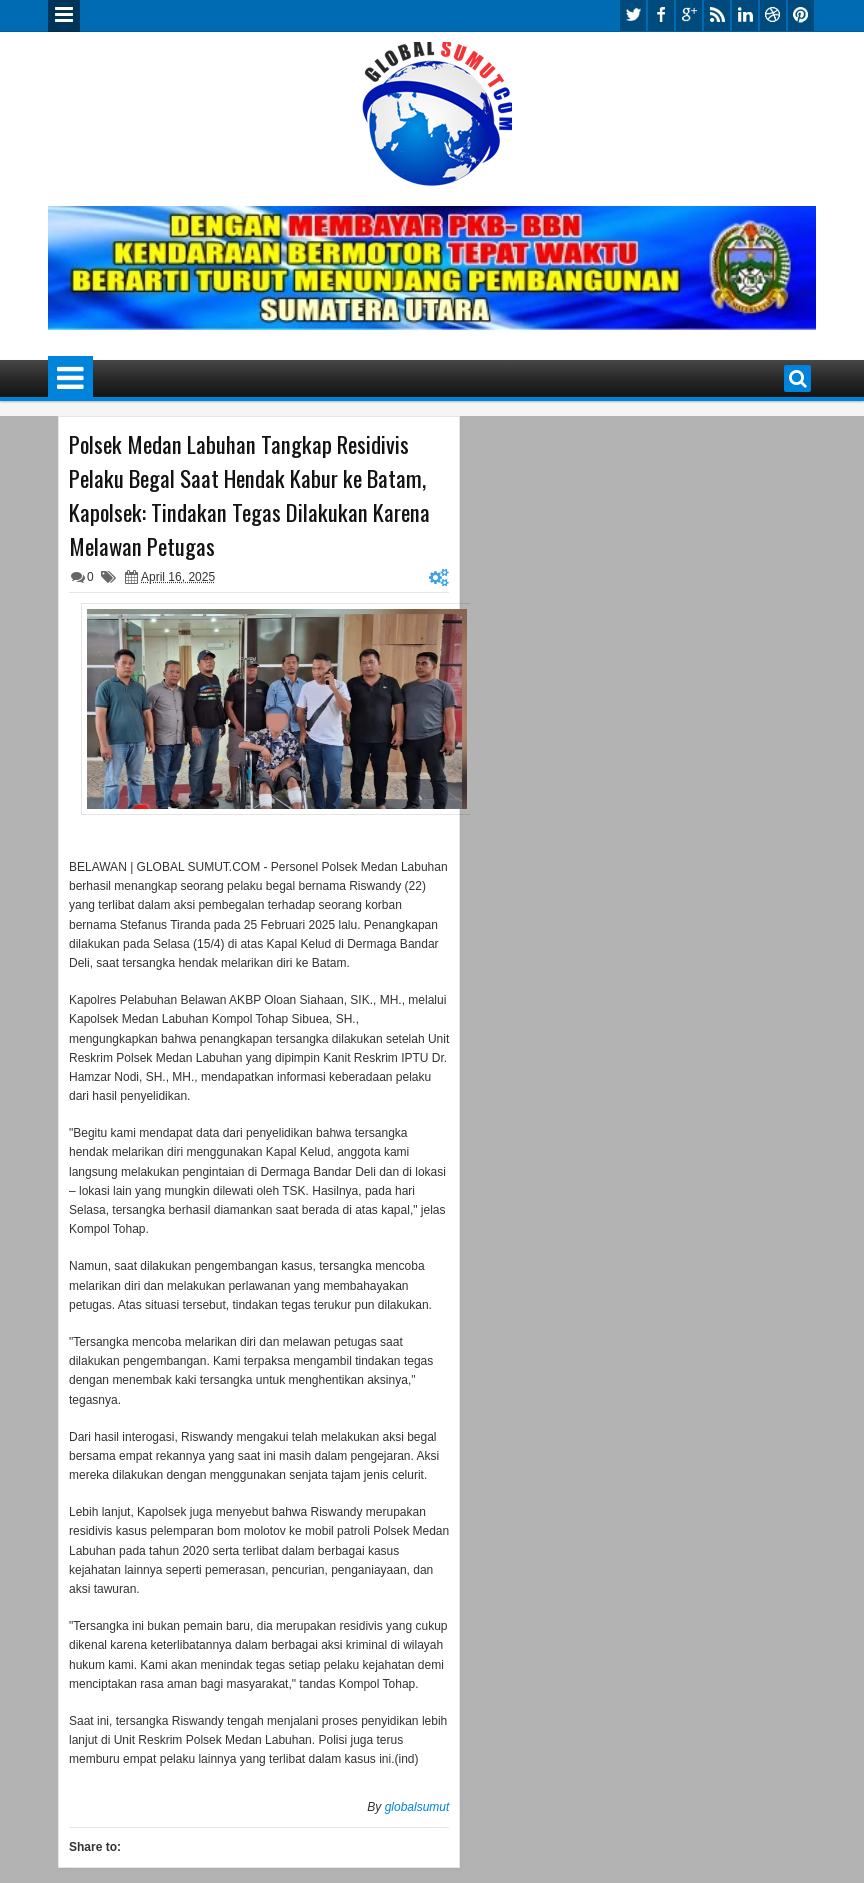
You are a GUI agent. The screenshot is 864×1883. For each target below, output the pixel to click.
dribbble (773, 15)
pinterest (801, 15)
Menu (64, 16)
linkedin (745, 15)
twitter (633, 15)
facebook (661, 15)
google (689, 15)
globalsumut (417, 1807)
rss (717, 15)
